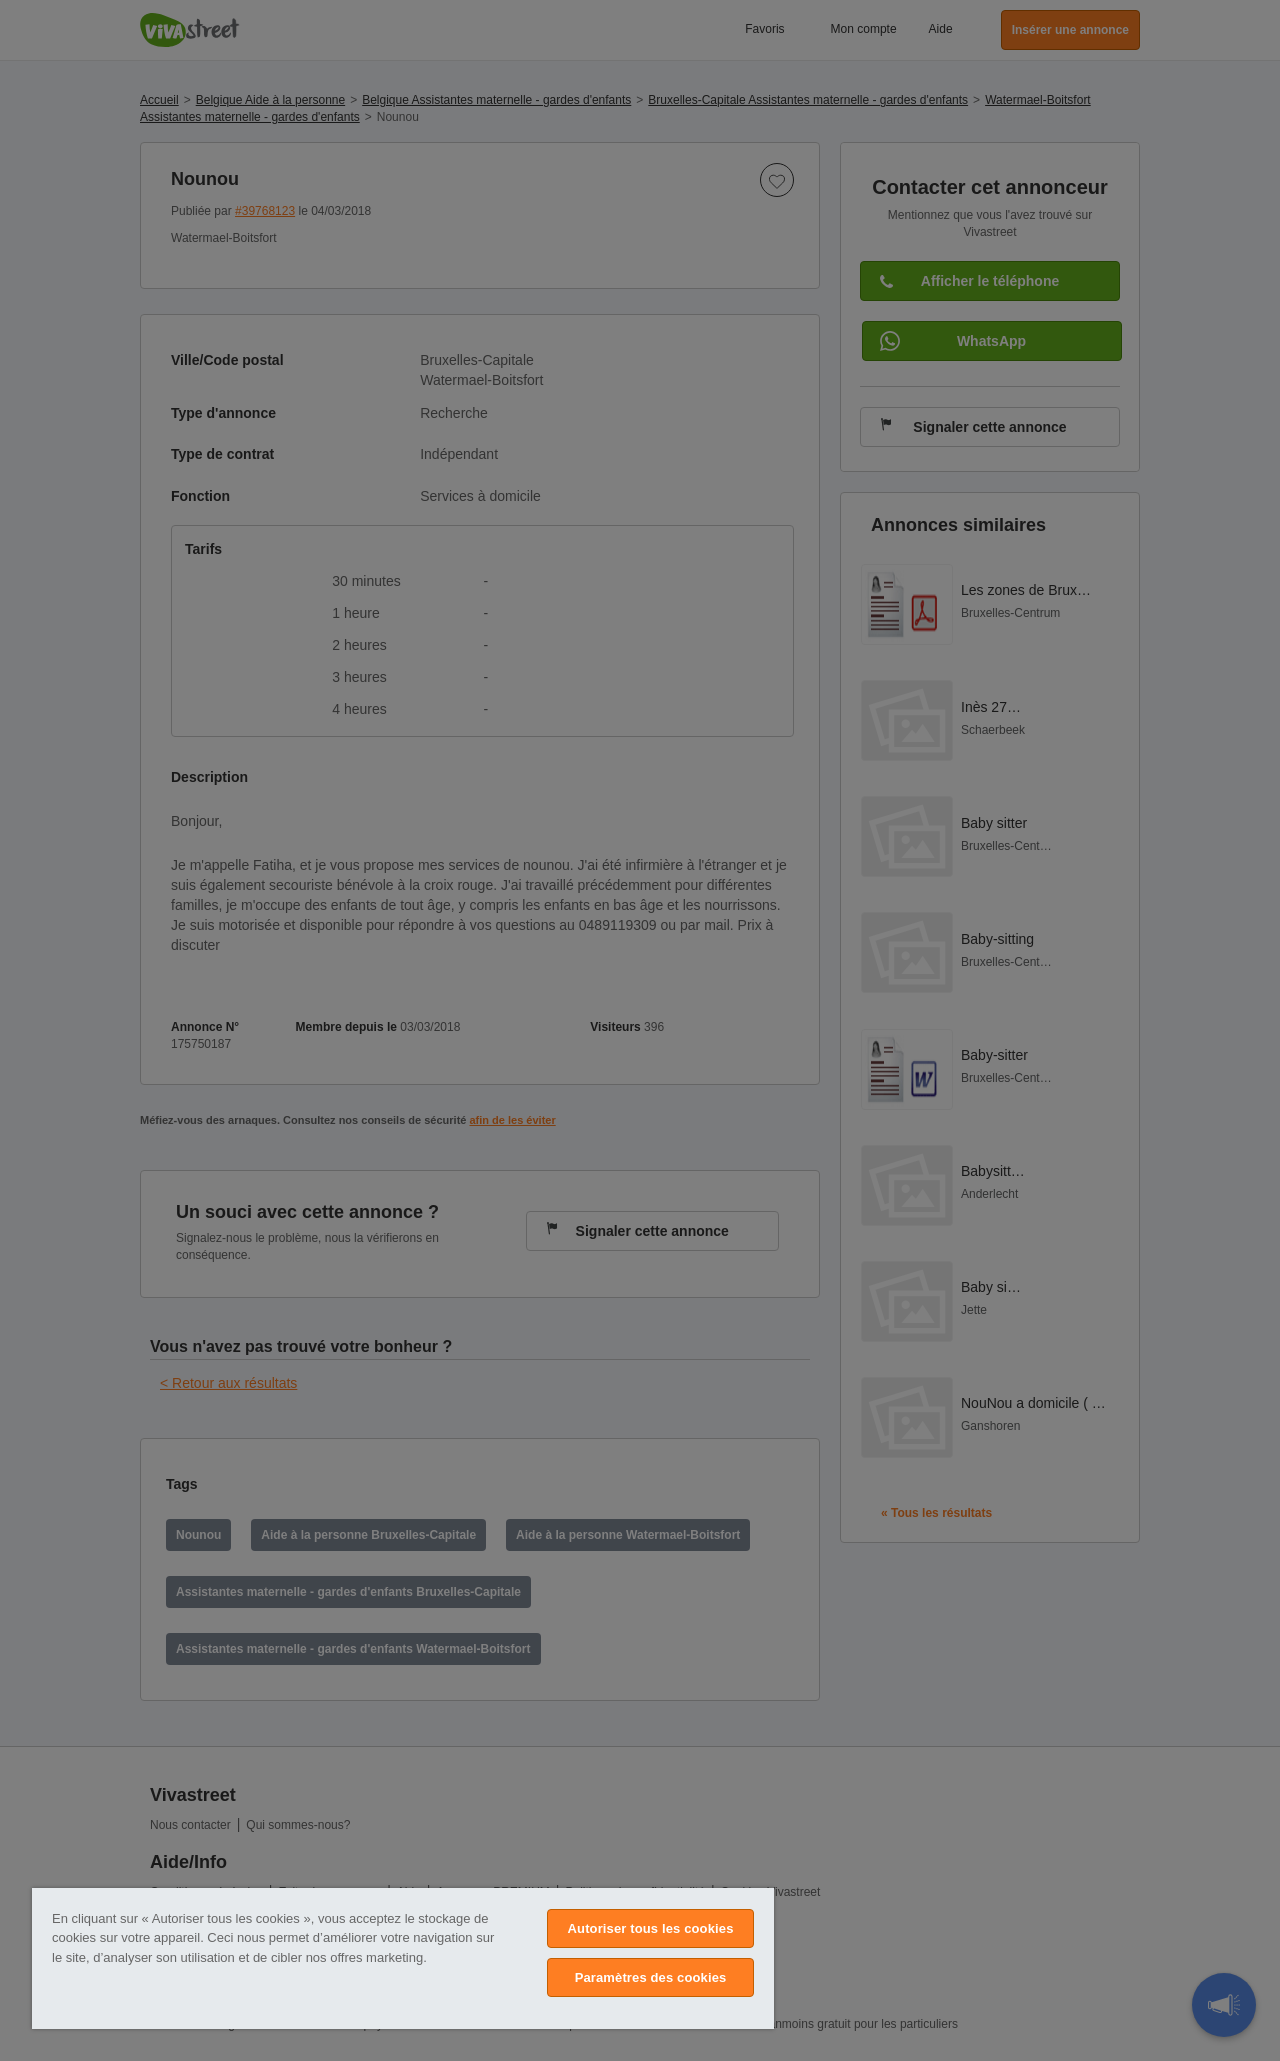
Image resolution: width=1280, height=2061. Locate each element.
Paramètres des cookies (651, 1977)
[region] (403, 1958)
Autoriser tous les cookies (651, 1928)
